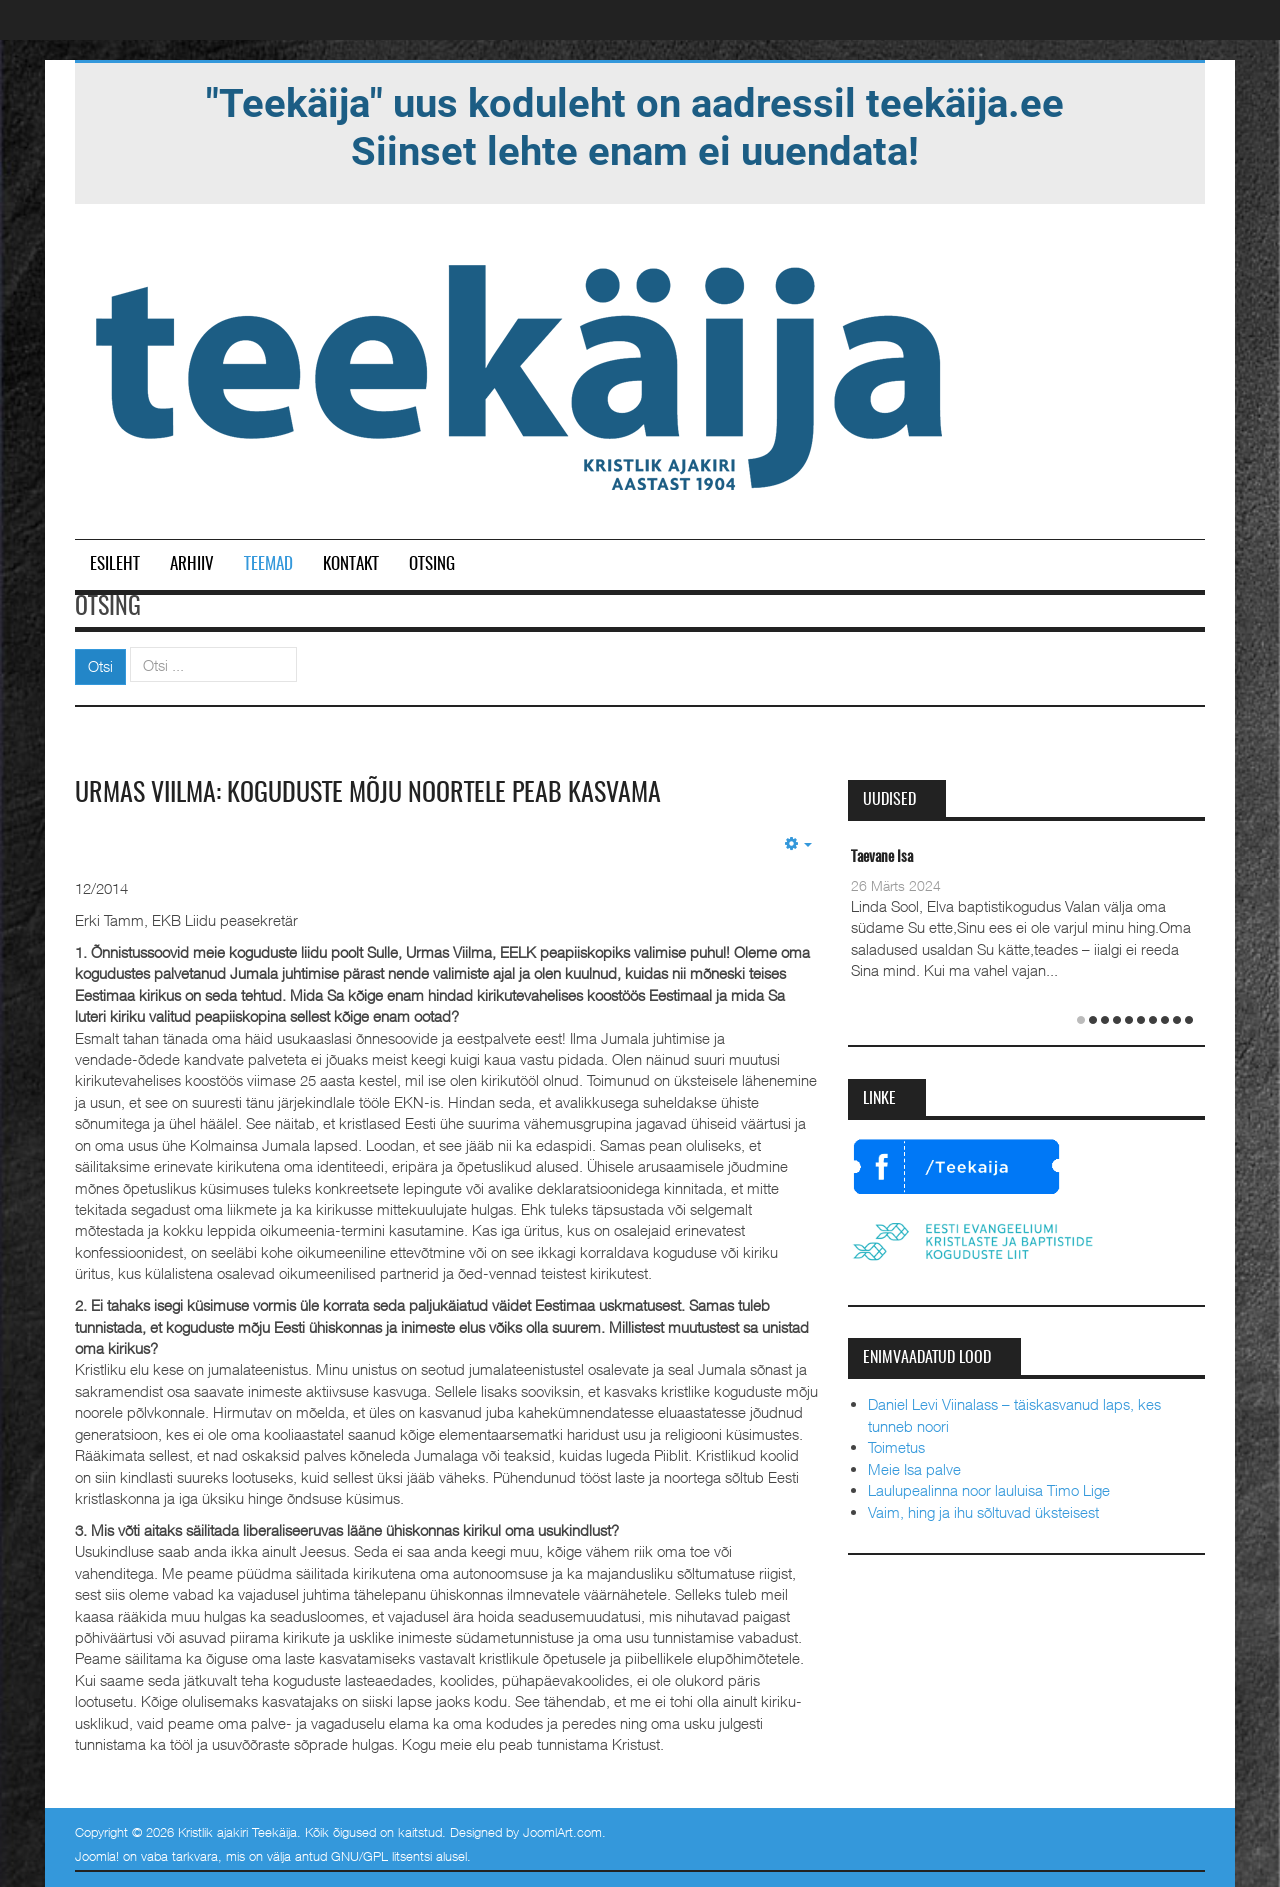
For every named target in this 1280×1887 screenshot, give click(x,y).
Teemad (268, 564)
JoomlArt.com (562, 1832)
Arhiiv (192, 564)
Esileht (115, 564)
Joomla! (97, 1856)
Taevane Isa (882, 857)
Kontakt (351, 564)
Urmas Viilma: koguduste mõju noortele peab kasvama (368, 794)
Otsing (432, 564)
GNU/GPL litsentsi (381, 1856)
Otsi (100, 666)
